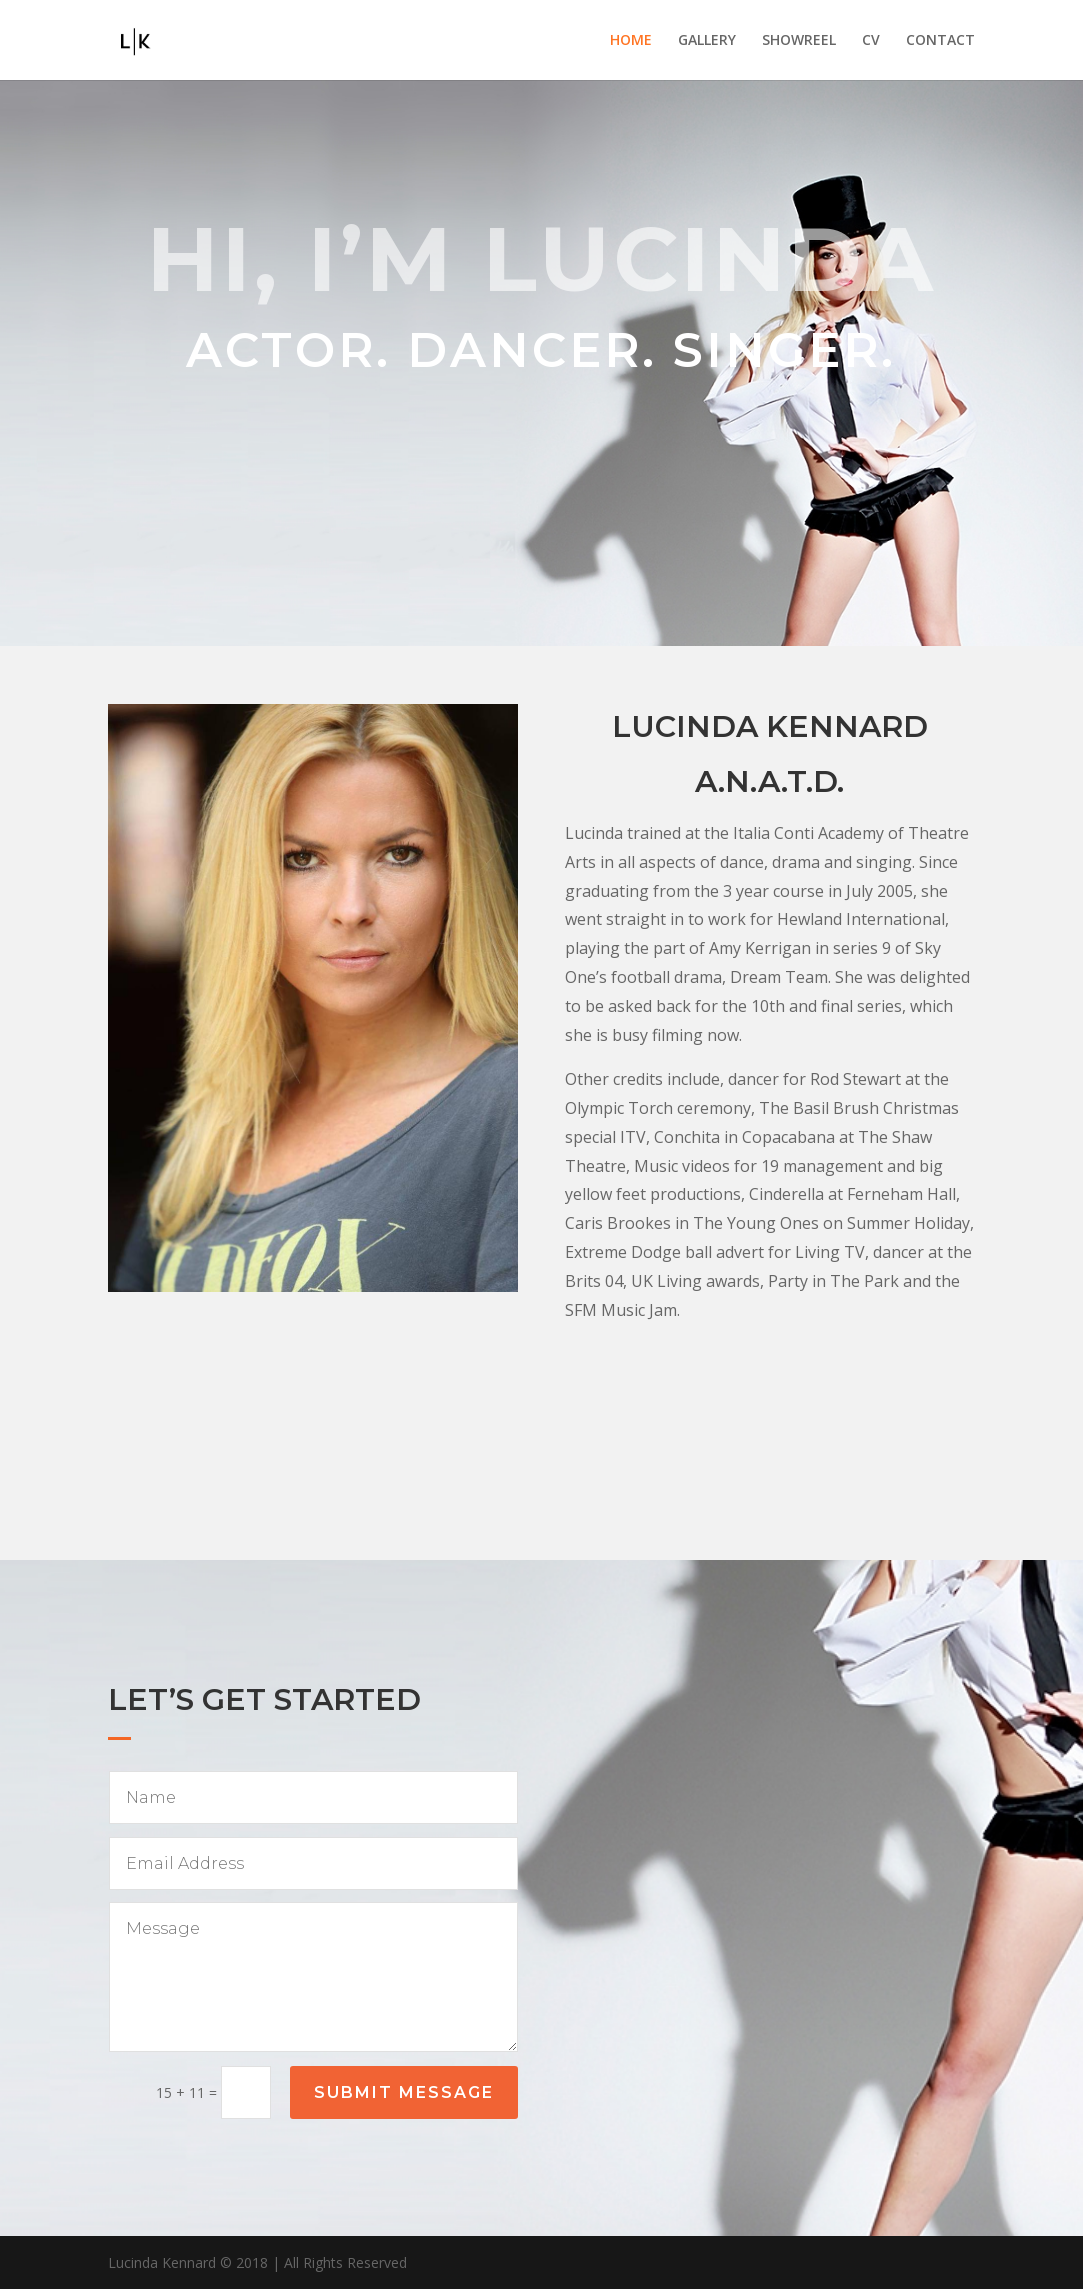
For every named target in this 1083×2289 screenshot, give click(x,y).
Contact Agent (770, 1458)
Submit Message (404, 2092)
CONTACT (940, 41)
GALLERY (707, 41)
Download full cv (769, 1383)
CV (871, 41)
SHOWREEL (799, 41)
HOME (631, 41)
